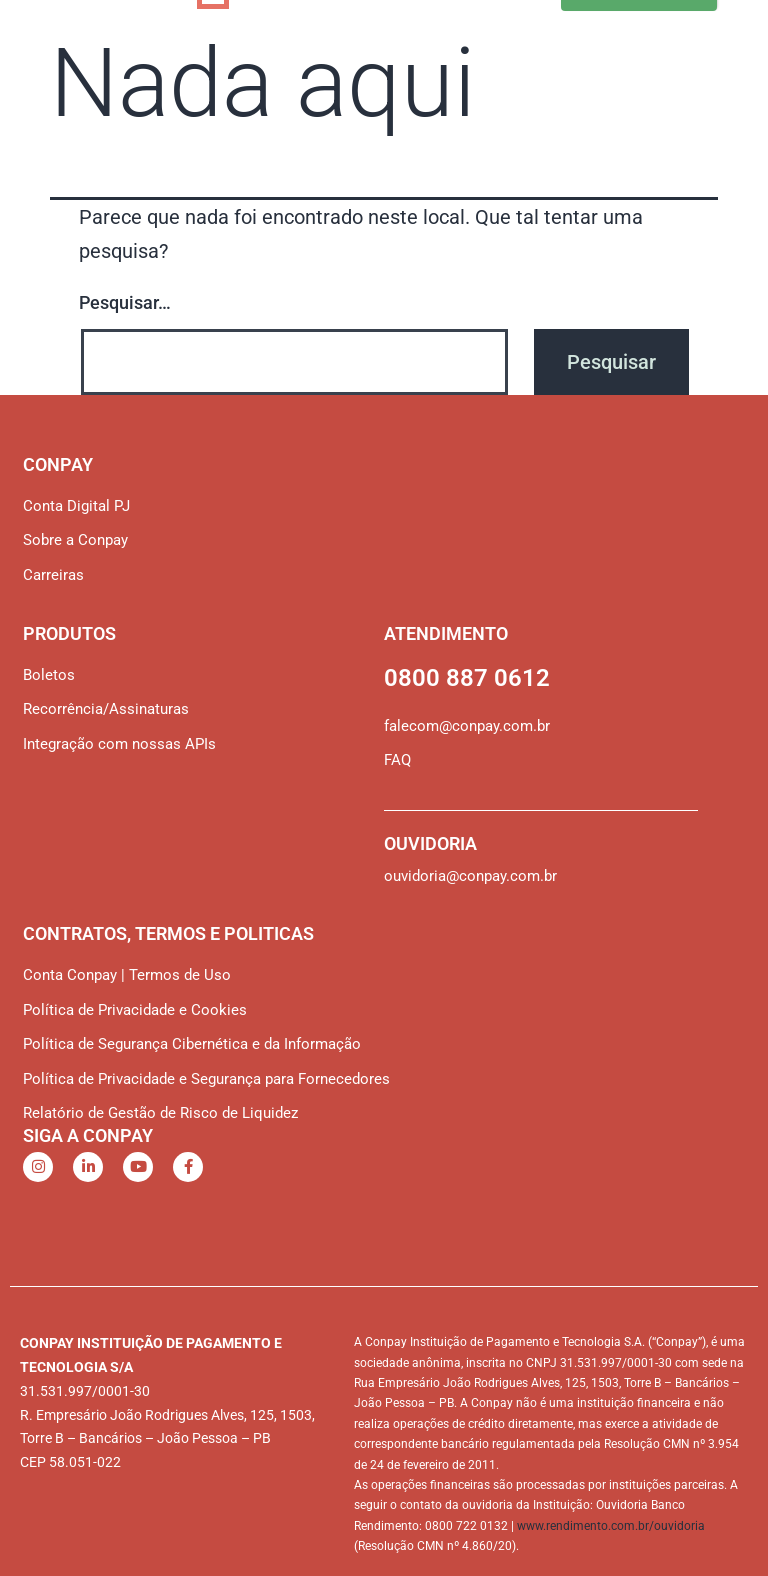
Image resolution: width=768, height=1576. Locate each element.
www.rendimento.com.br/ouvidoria (611, 1526)
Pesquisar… (125, 302)
